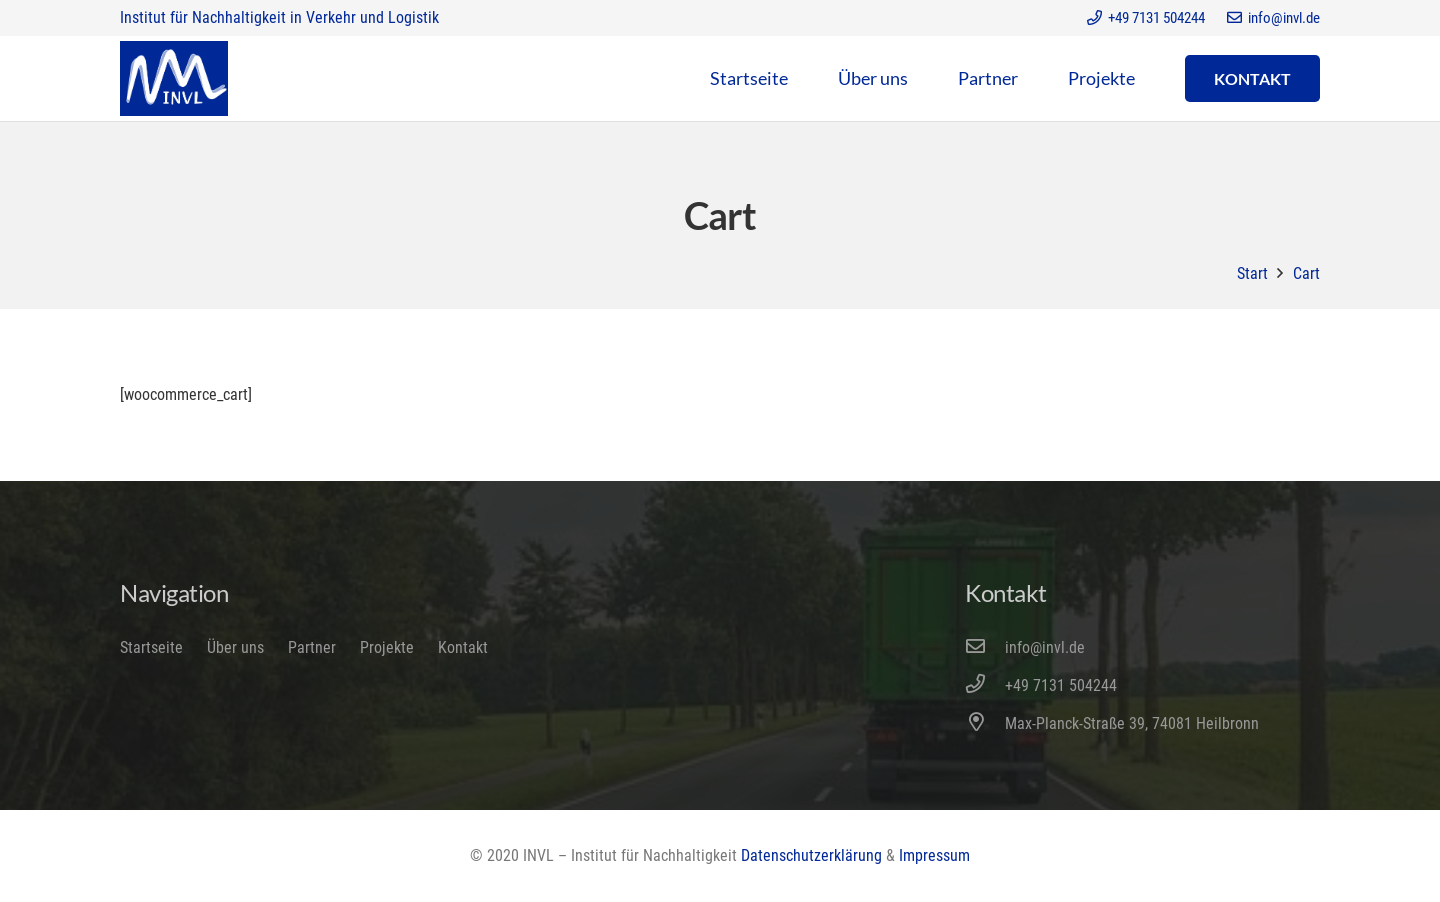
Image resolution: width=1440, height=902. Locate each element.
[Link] (174, 78)
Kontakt (463, 647)
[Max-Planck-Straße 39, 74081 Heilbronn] (985, 724)
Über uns (235, 647)
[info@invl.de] (985, 648)
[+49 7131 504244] (985, 686)
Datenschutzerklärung (811, 855)
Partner (312, 647)
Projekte (387, 647)
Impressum (934, 855)
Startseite (151, 647)
